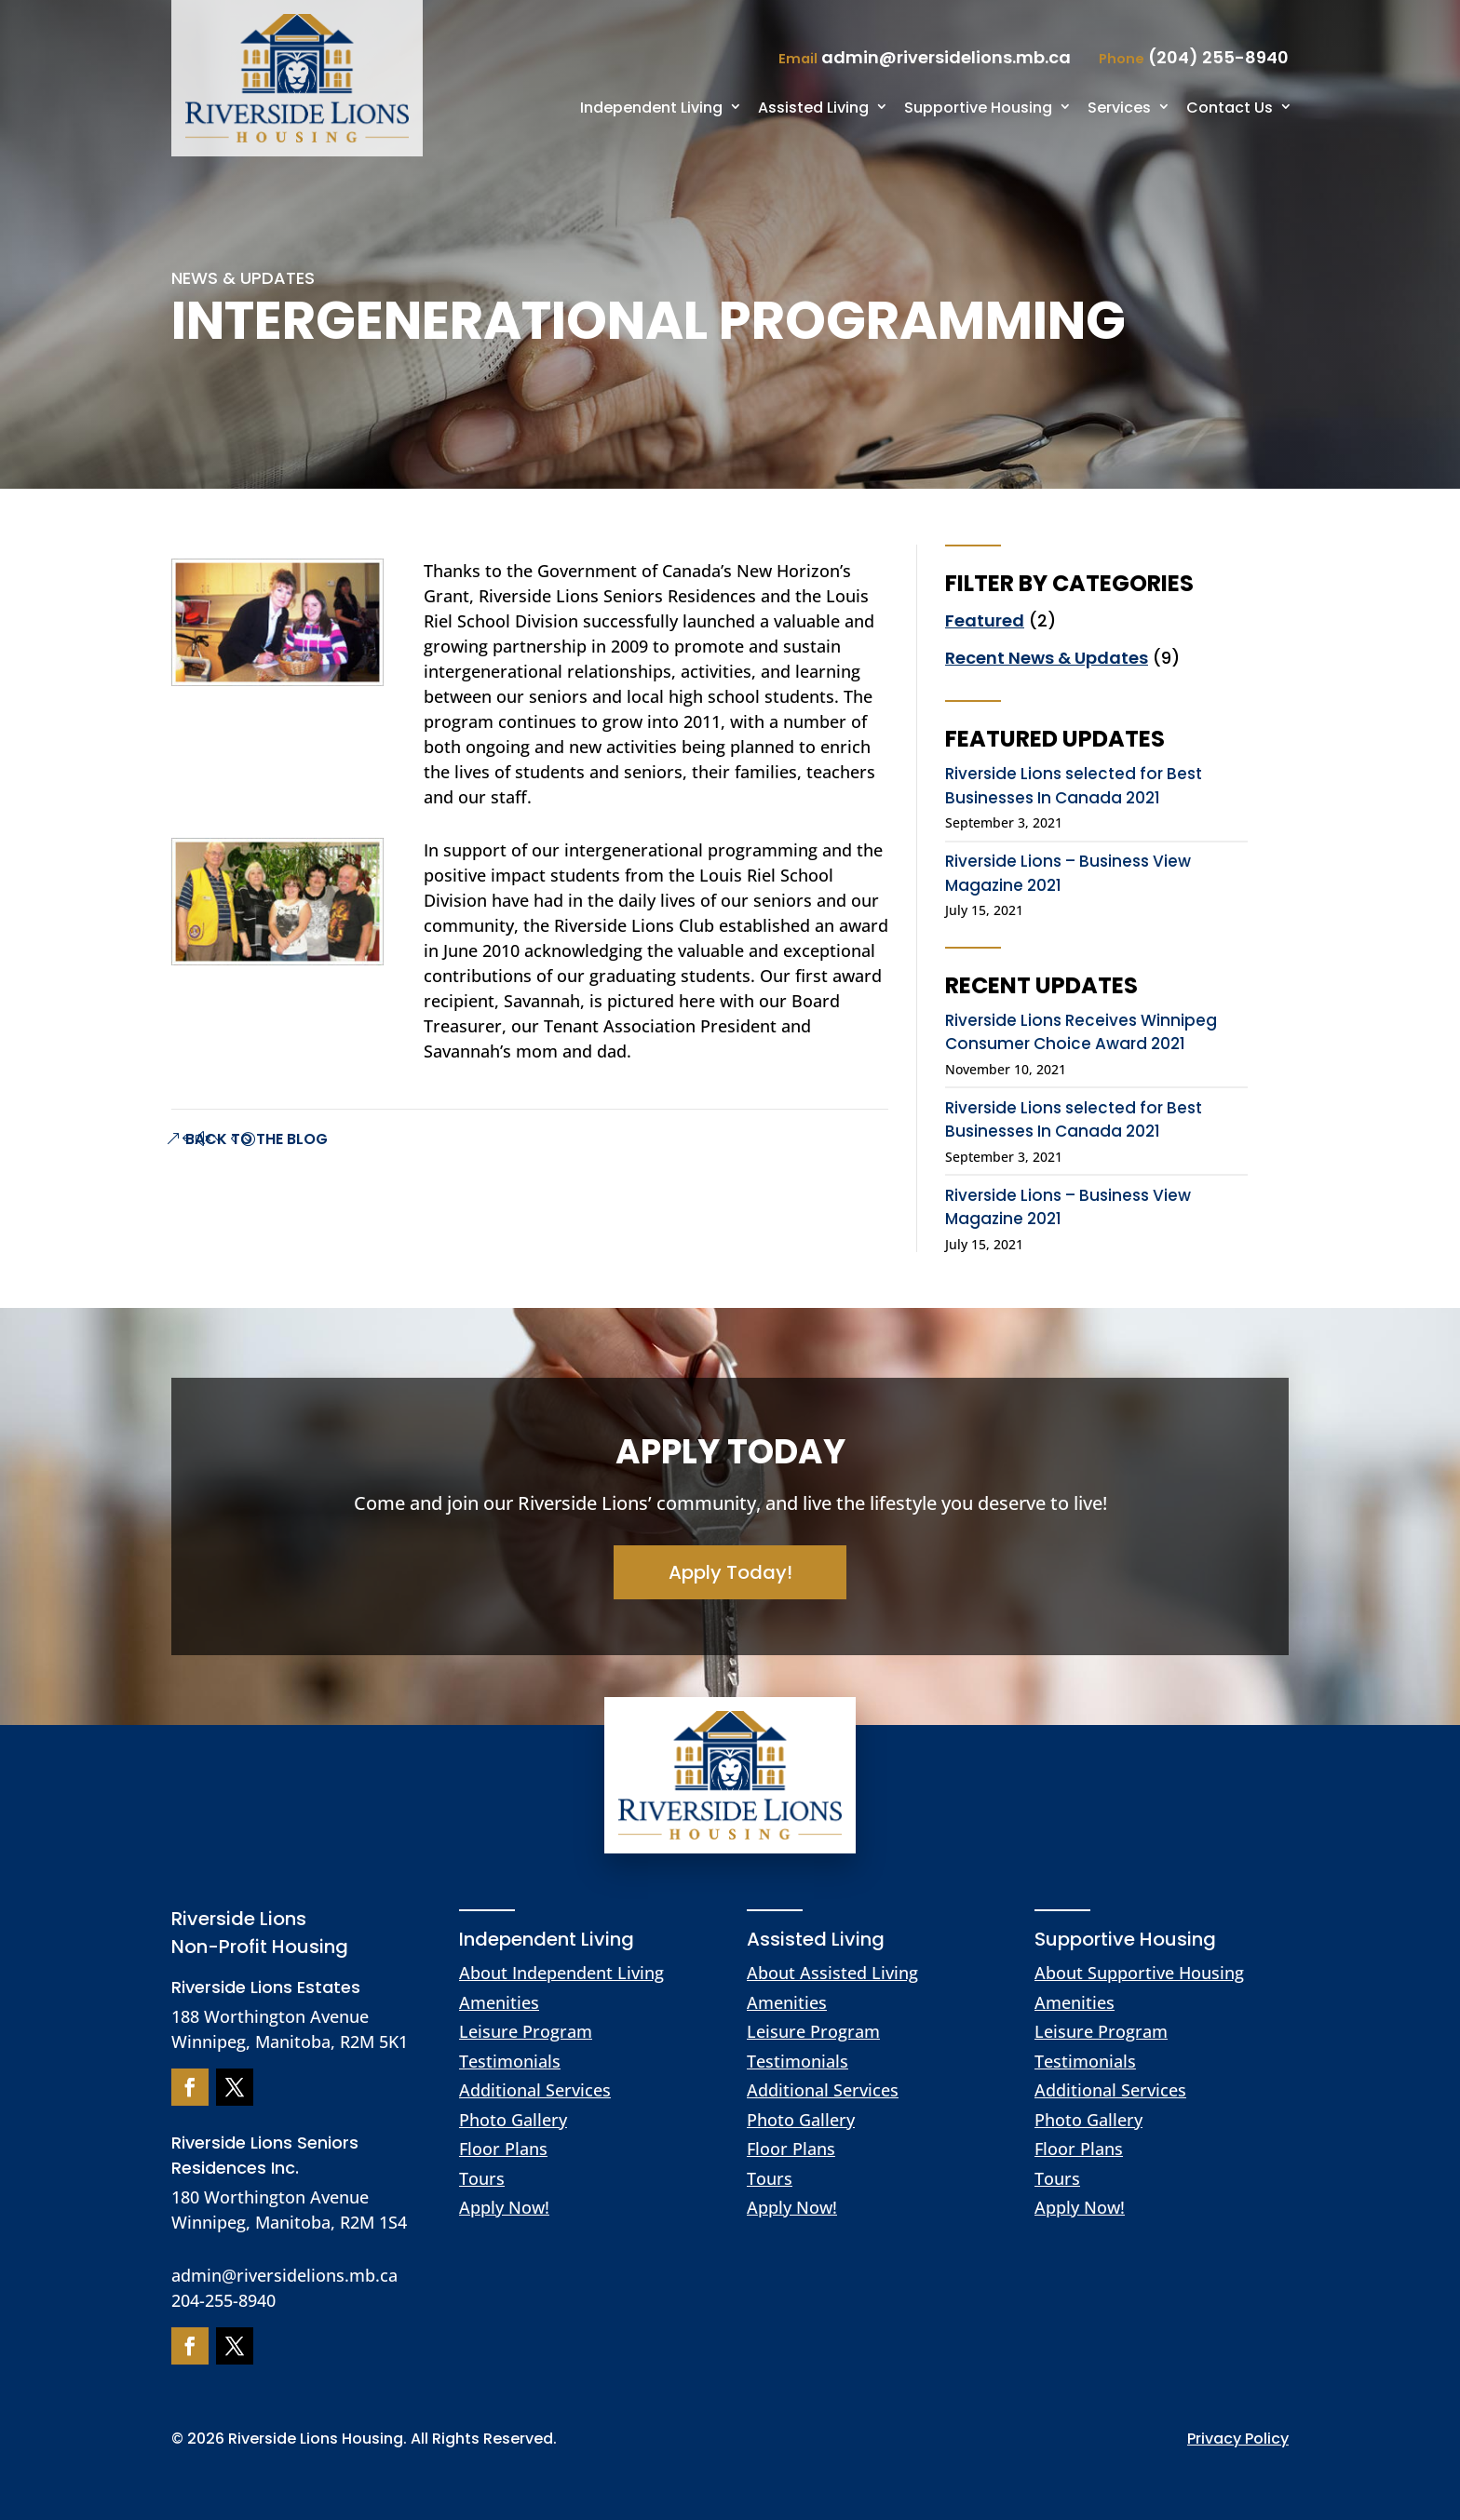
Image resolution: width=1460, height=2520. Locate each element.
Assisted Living (813, 107)
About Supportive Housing (1139, 1972)
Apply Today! (730, 1572)
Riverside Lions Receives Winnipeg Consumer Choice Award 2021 (1081, 1032)
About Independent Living (561, 1972)
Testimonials (510, 2061)
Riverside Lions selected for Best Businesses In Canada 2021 (1073, 785)
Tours (482, 2178)
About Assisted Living (832, 1972)
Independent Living (651, 107)
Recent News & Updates (1046, 657)
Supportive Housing (978, 107)
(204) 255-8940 (1218, 57)
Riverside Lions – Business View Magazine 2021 (1068, 873)
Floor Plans (503, 2148)
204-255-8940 (223, 2300)
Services (1119, 107)
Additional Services (535, 2090)
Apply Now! (504, 2207)
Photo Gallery (513, 2120)
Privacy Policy (1238, 2438)
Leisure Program (525, 2031)
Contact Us (1229, 107)
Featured (984, 620)
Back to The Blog (256, 1139)
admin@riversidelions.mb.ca (284, 2275)
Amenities (499, 2002)
